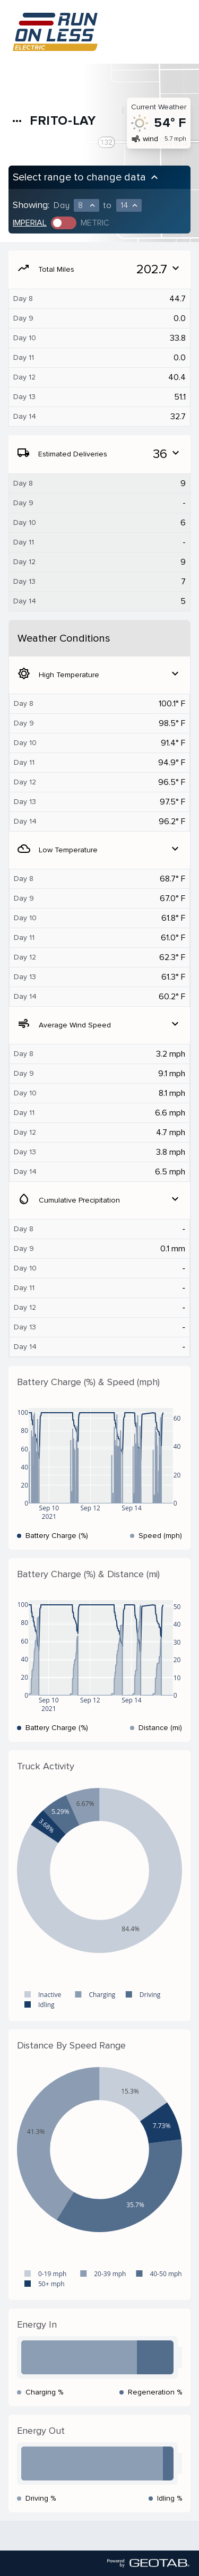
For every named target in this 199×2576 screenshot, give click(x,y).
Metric (95, 223)
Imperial (30, 223)
